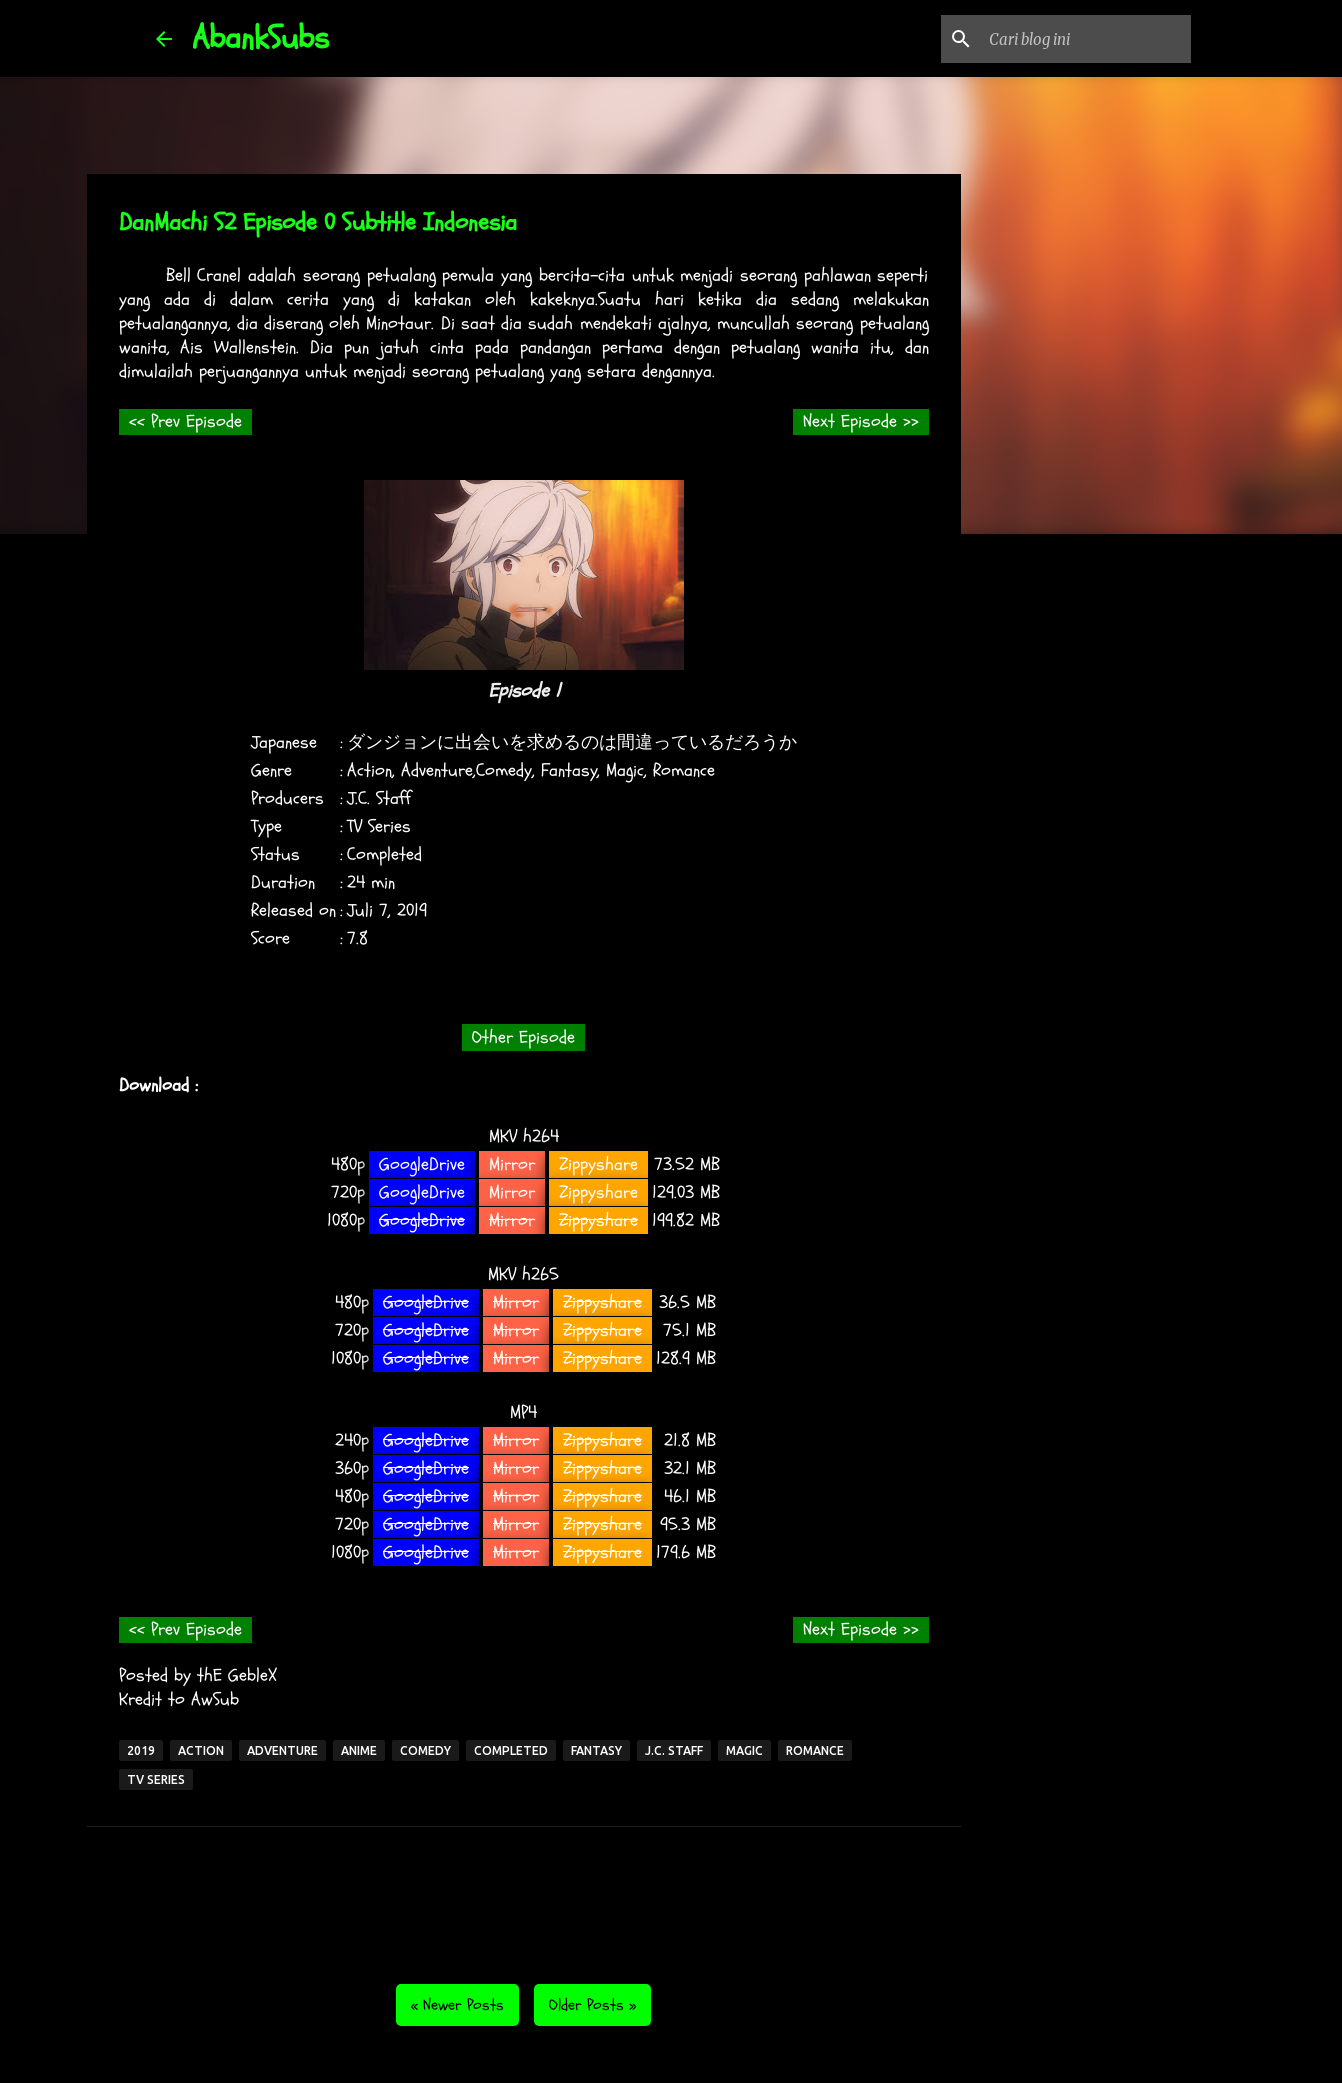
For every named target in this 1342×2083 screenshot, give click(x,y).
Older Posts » (592, 2005)
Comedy (425, 1750)
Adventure (282, 1750)
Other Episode (523, 1037)
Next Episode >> (861, 421)
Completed (511, 1750)
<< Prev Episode (185, 421)
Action (201, 1750)
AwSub (215, 1699)
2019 (141, 1750)
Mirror (512, 1164)
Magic (744, 1750)
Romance (815, 1750)
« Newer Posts (457, 2005)
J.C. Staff (674, 1750)
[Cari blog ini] (1086, 39)
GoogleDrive (422, 1164)
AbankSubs (260, 38)
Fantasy (596, 1750)
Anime (359, 1750)
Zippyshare (598, 1164)
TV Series (156, 1779)
